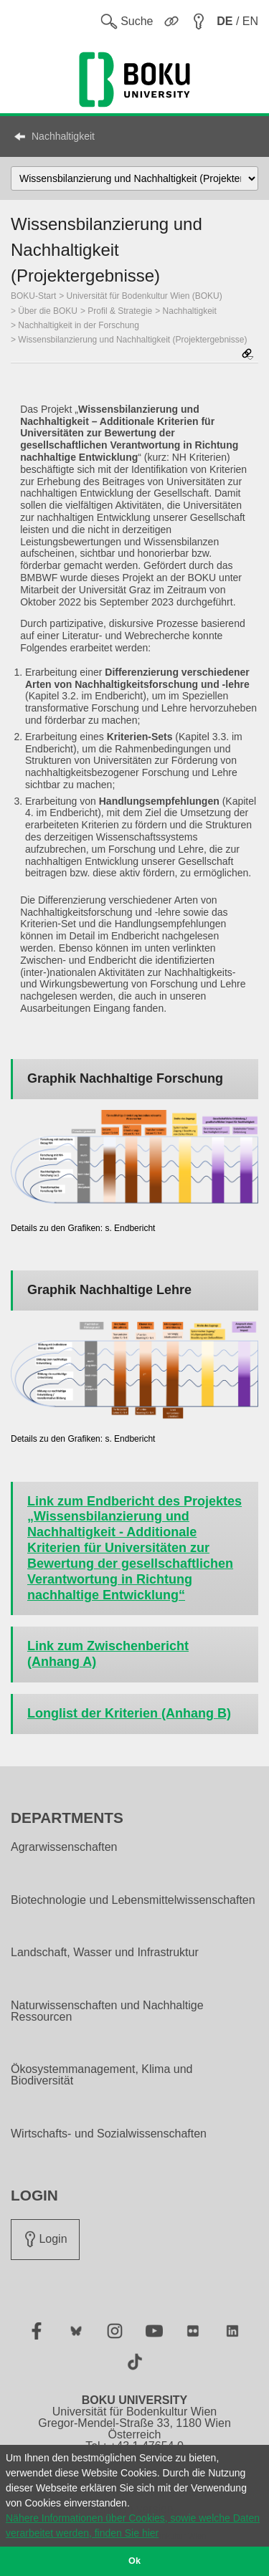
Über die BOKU (47, 311)
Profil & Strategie (120, 311)
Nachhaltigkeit (63, 136)
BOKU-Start (33, 296)
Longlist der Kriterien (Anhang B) (129, 1713)
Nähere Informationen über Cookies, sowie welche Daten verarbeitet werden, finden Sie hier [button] (133, 2525)
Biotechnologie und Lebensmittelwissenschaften (133, 1900)
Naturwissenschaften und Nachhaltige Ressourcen (107, 2011)
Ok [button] (134, 2561)
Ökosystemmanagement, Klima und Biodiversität (101, 2075)
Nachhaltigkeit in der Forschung (78, 325)
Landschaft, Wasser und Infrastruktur (105, 1952)
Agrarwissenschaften (64, 1847)
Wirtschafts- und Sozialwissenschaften (109, 2134)
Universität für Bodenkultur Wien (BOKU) (144, 296)
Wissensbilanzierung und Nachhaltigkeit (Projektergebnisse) (132, 340)
